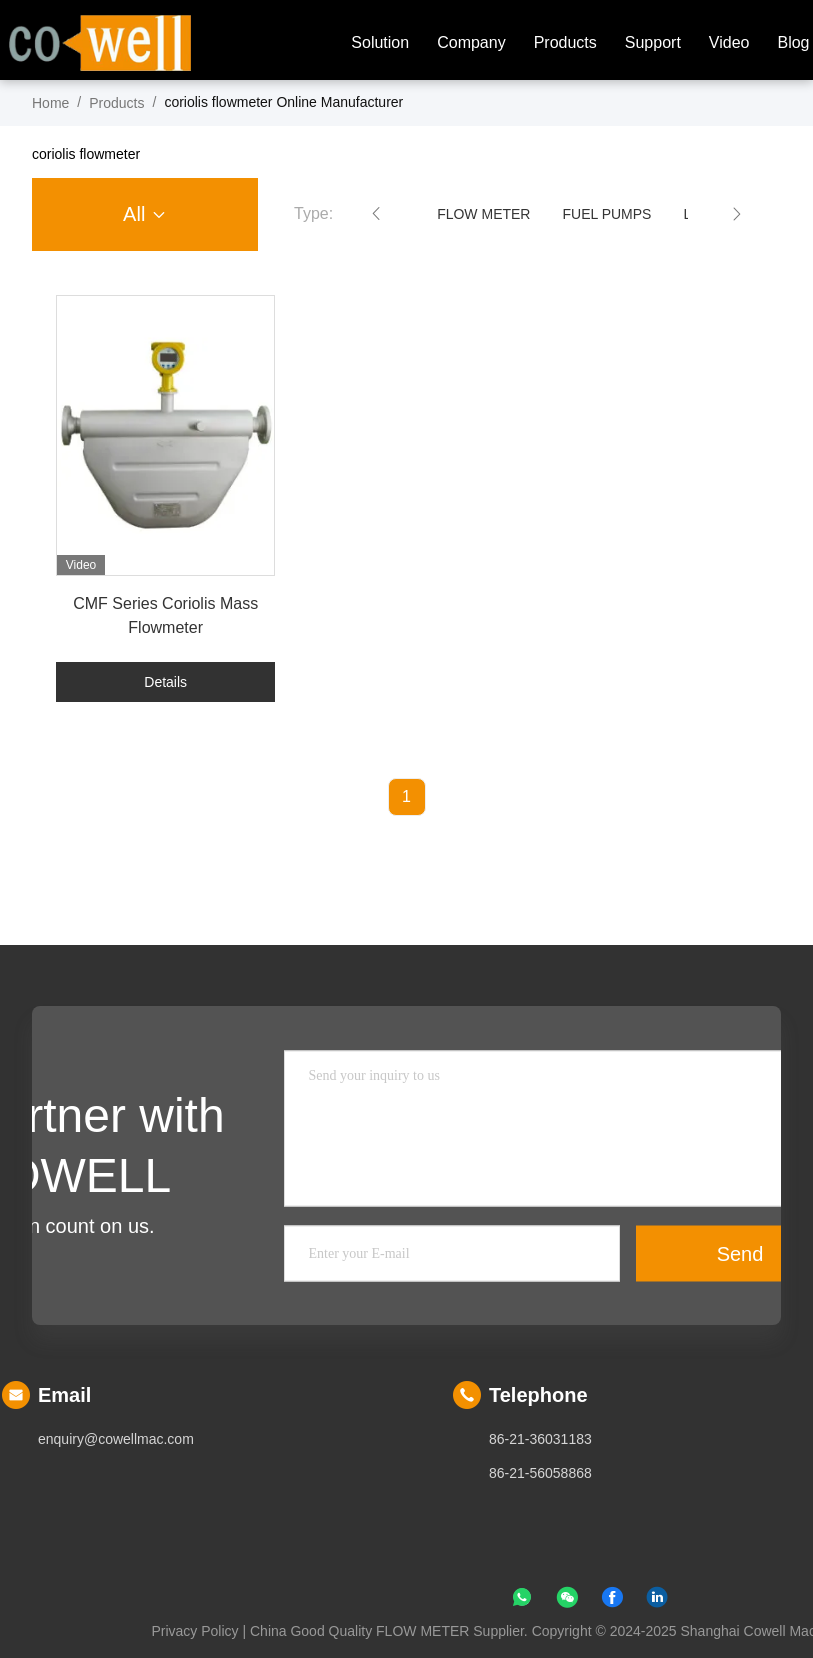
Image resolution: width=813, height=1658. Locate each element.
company (471, 42)
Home (50, 103)
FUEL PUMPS (606, 214)
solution (380, 42)
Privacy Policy (194, 1631)
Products (565, 42)
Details (165, 682)
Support (653, 42)
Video (729, 42)
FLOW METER (483, 214)
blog (793, 42)
